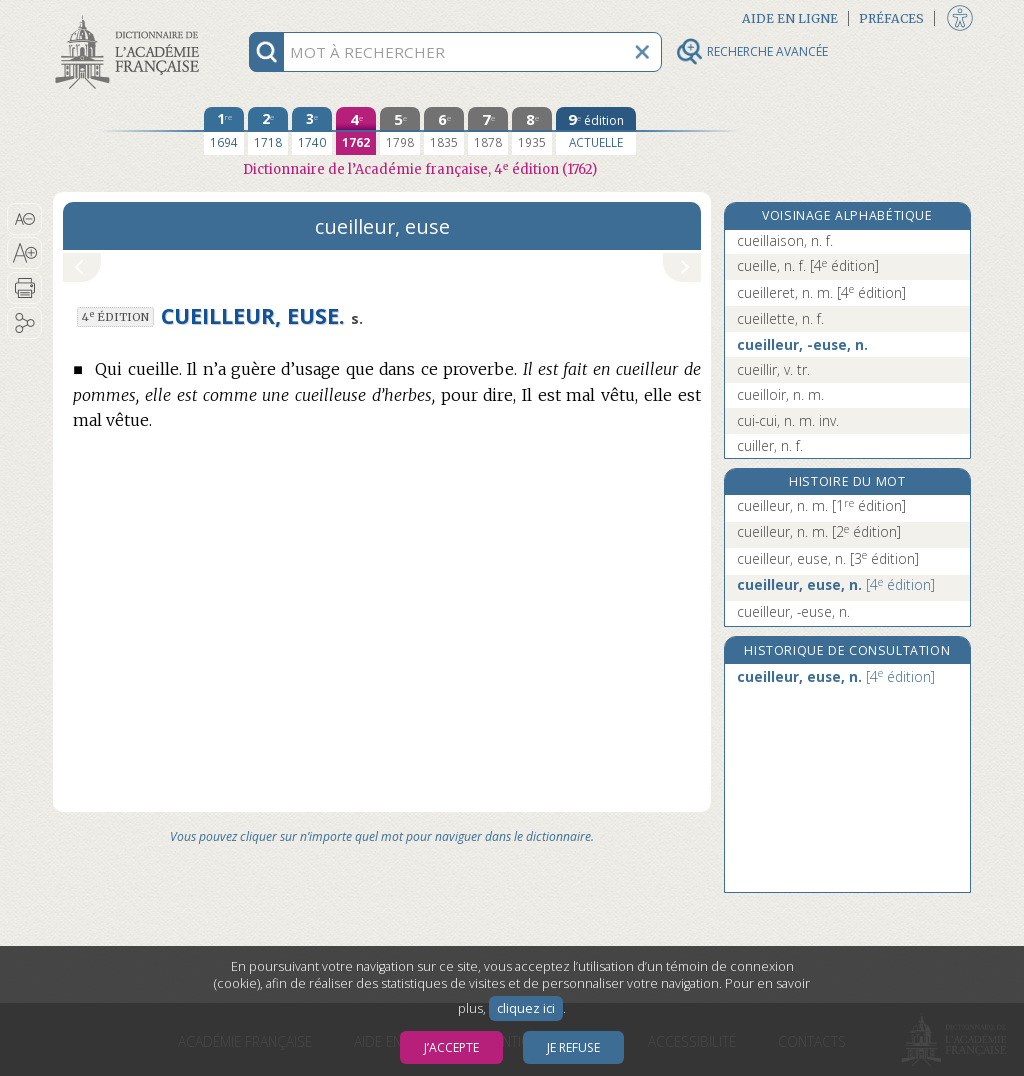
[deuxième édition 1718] (268, 131)
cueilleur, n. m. (821, 505)
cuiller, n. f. (770, 445)
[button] (24, 219)
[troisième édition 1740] (312, 131)
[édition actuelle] (596, 131)
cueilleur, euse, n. (828, 558)
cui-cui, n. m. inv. (788, 420)
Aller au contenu (131, 17)
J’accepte (451, 1047)
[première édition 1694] (224, 131)
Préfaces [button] (891, 18)
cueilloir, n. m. (780, 394)
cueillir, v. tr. (773, 369)
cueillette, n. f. (780, 318)
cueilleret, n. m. (821, 292)
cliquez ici (526, 1008)
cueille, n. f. (808, 265)
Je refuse (573, 1047)
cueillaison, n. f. (785, 240)
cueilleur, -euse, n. (802, 344)
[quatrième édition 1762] (356, 131)
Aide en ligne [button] (790, 18)
